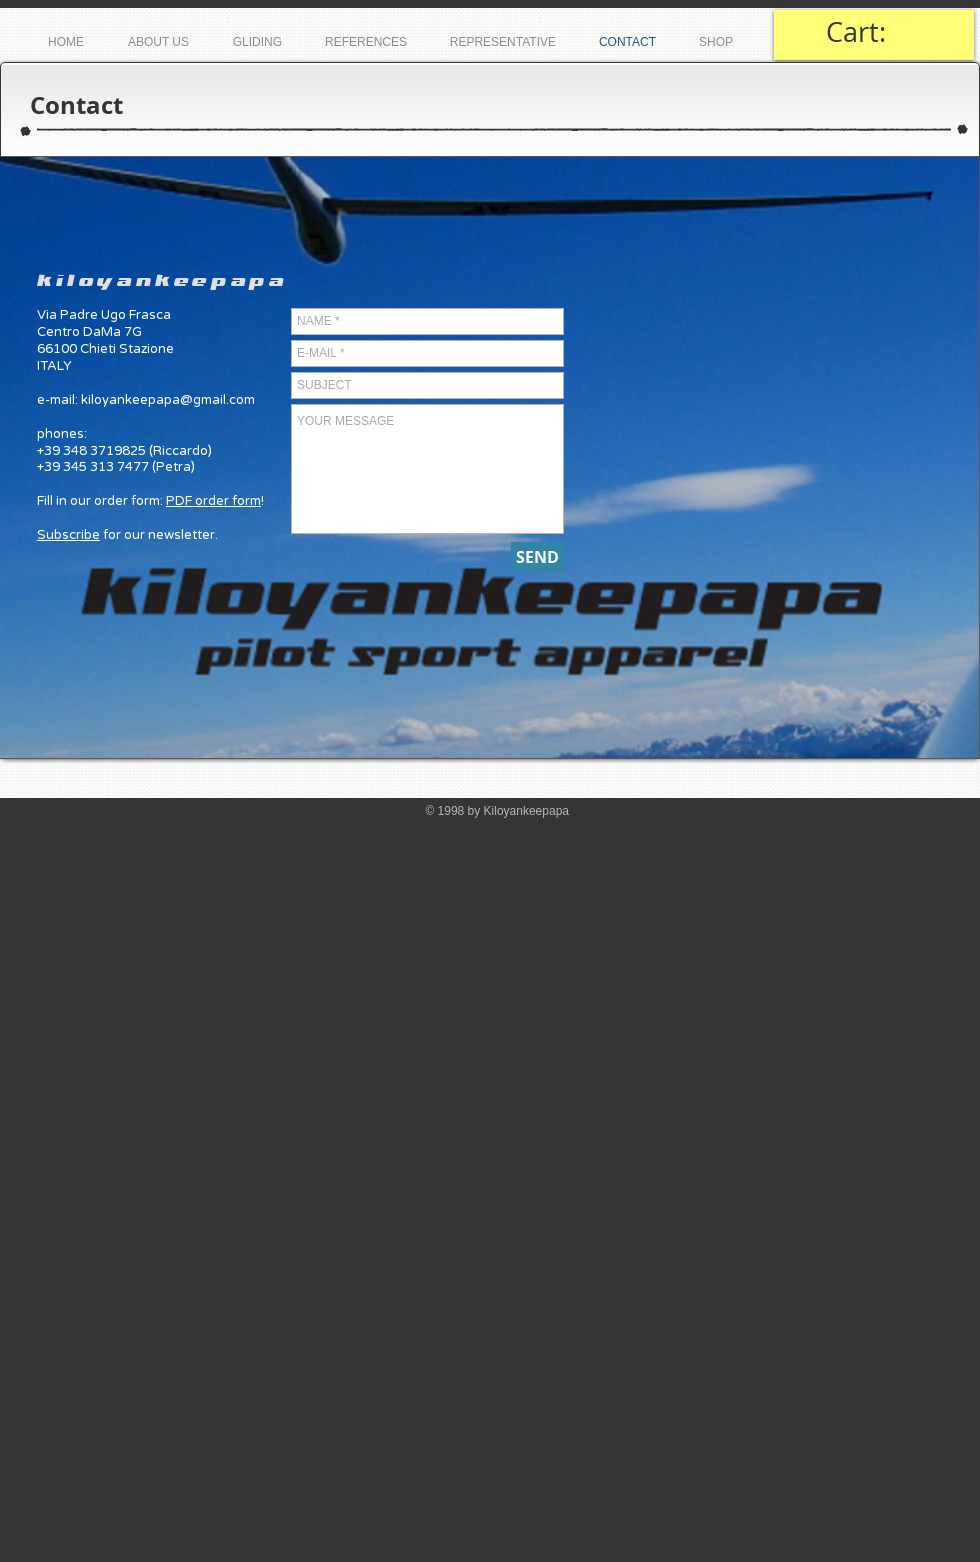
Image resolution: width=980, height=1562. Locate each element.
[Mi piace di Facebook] (843, 106)
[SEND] (537, 557)
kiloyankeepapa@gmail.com (168, 400)
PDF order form (213, 501)
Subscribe (68, 535)
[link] (874, 32)
